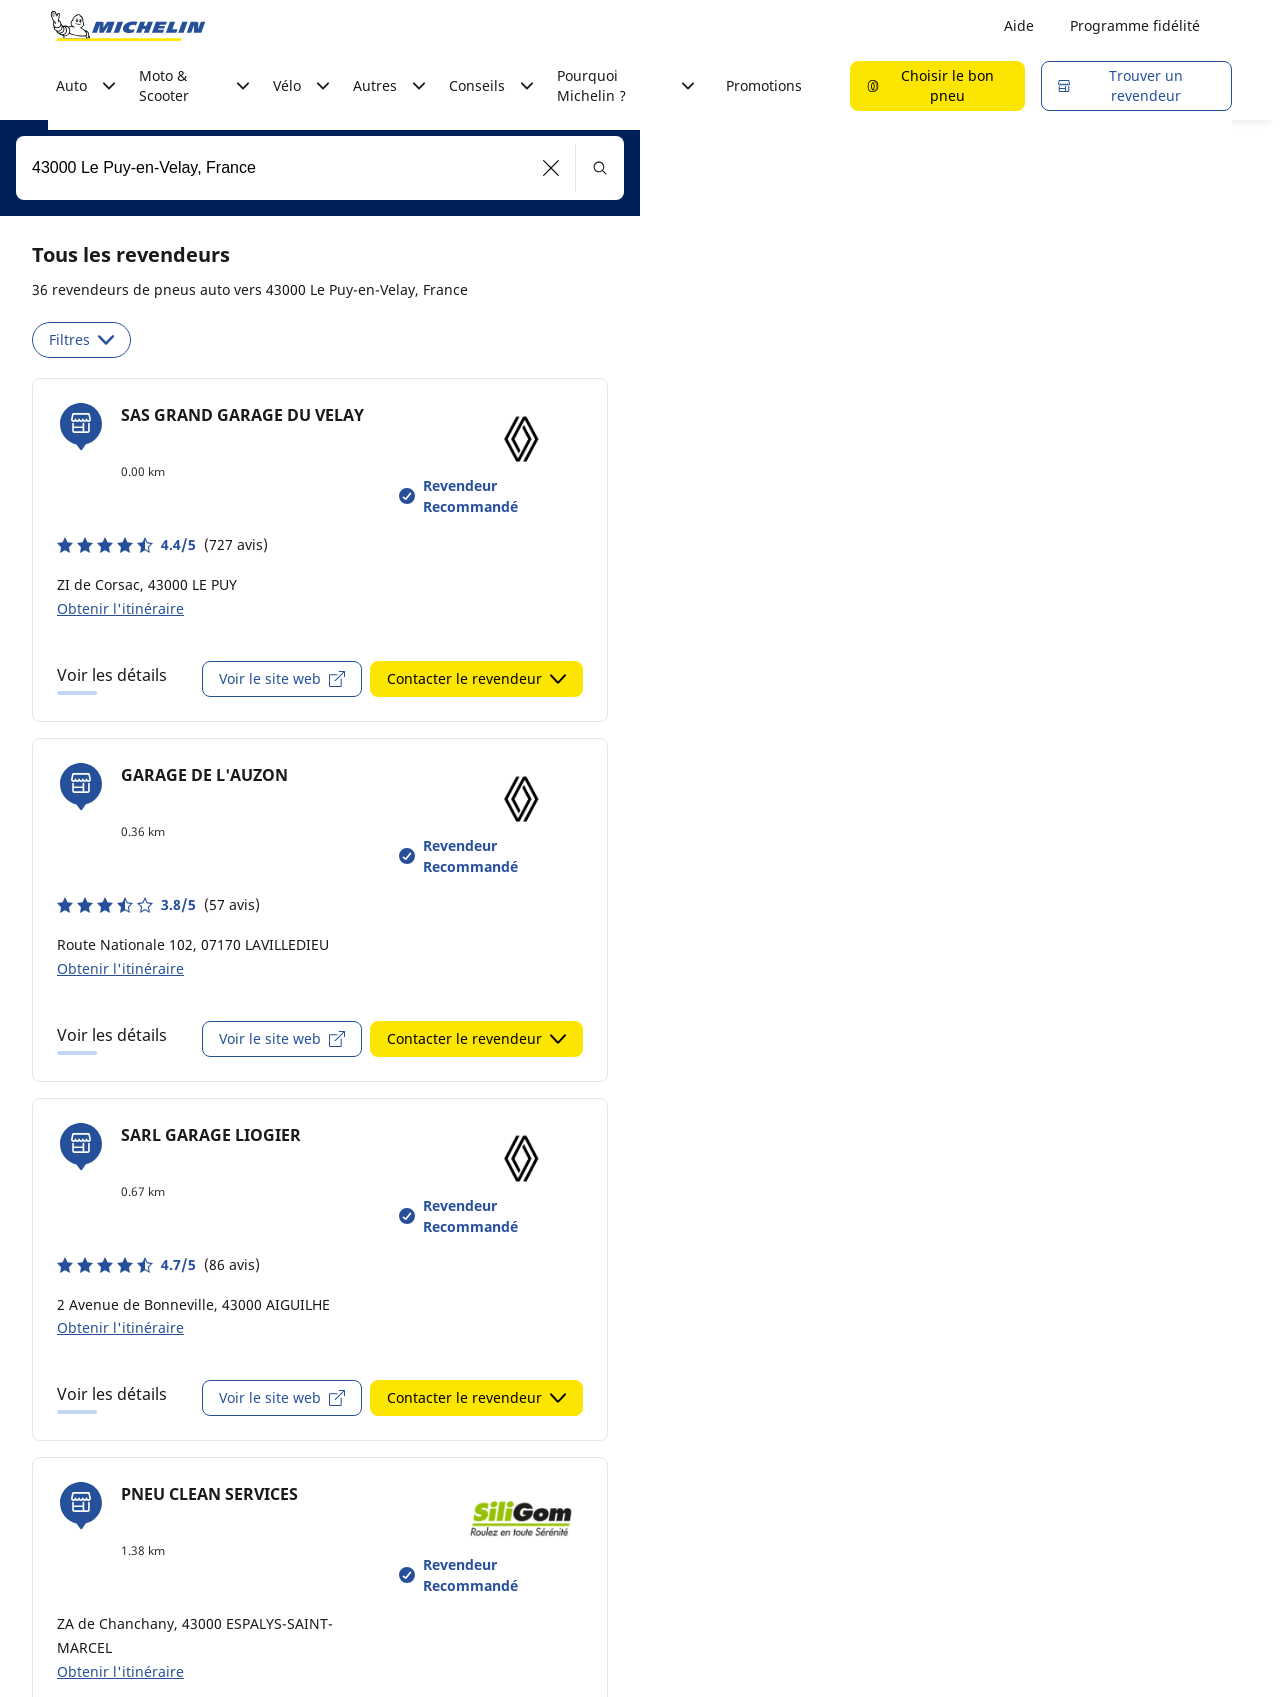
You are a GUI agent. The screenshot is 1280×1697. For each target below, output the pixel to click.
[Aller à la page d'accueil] (128, 26)
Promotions (764, 85)
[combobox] (320, 168)
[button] (551, 168)
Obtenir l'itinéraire (120, 608)
